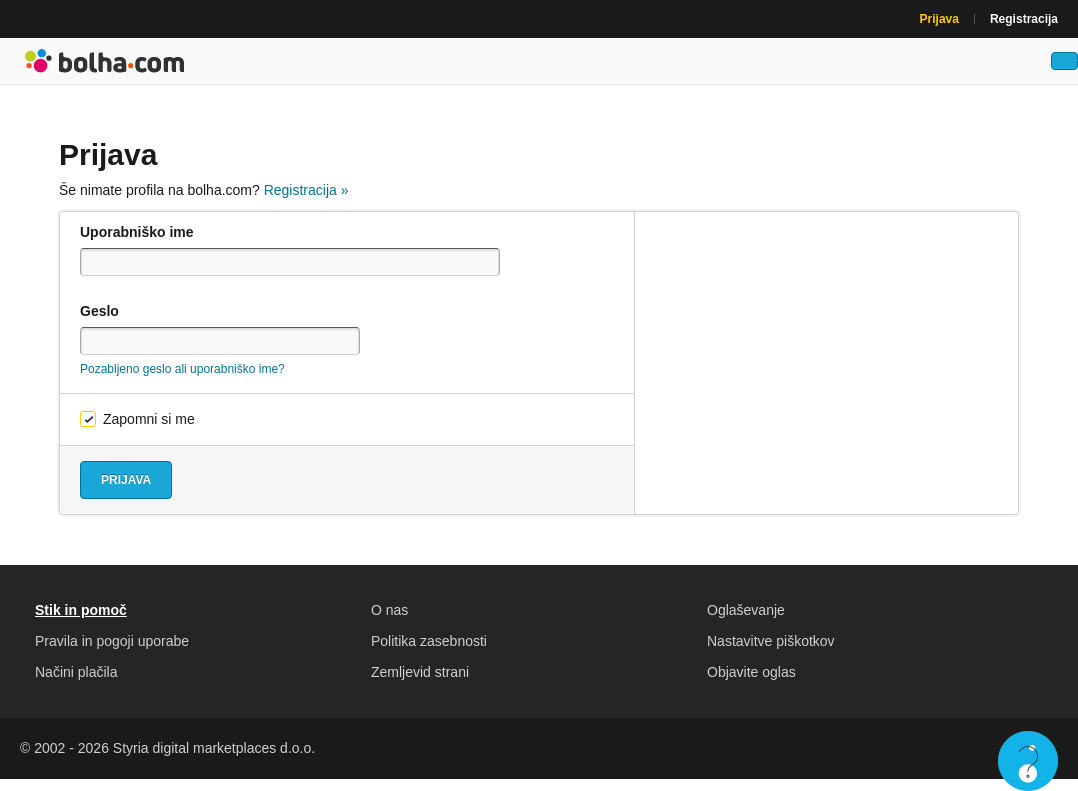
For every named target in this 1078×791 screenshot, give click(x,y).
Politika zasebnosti (429, 653)
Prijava (939, 19)
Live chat (1028, 761)
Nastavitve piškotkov (771, 653)
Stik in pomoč (81, 622)
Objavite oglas (751, 684)
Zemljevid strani (420, 684)
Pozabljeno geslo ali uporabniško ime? (182, 381)
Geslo (99, 323)
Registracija (1024, 19)
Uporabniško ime (137, 244)
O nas (389, 622)
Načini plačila (76, 684)
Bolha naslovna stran (105, 67)
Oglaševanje (746, 622)
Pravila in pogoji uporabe (112, 653)
